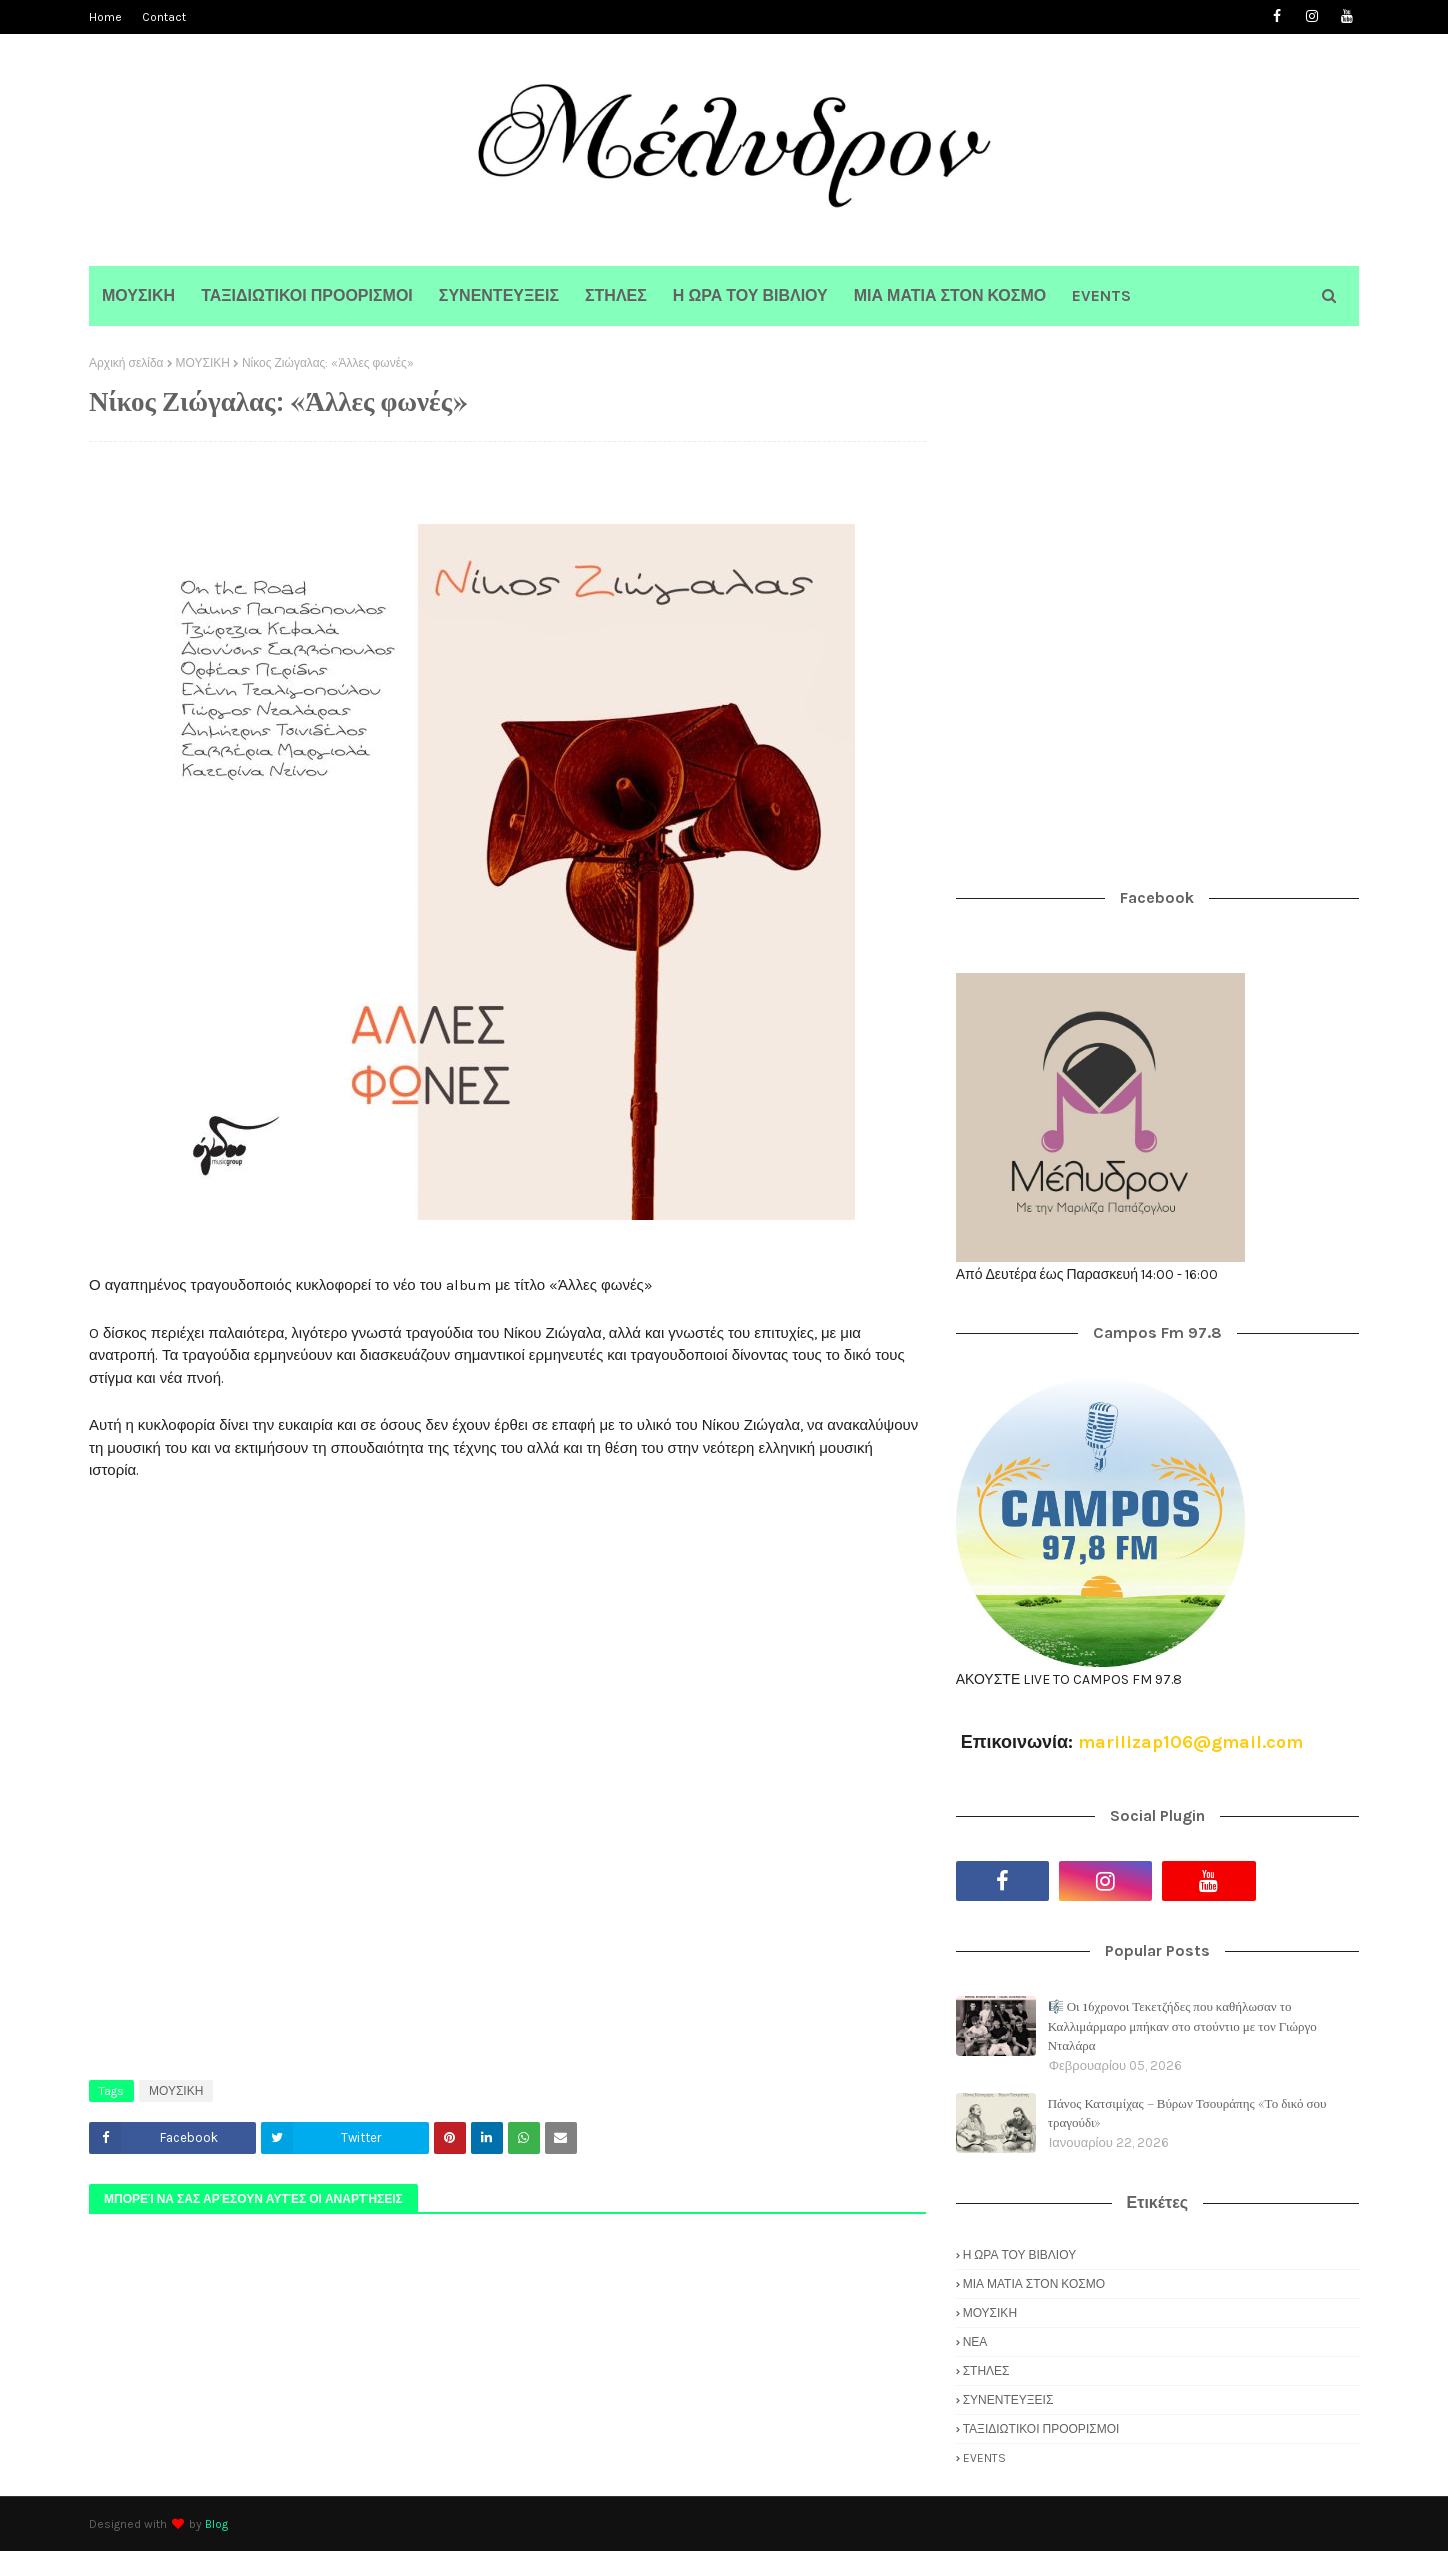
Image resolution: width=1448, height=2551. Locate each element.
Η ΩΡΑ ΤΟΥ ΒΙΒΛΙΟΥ (1019, 2255)
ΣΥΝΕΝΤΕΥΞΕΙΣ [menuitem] (499, 295)
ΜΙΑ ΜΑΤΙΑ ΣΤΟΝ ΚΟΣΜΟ (1034, 2284)
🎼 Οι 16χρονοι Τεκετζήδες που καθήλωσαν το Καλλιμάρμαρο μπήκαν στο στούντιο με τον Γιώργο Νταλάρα (1182, 2025)
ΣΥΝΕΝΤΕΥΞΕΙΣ (1008, 2400)
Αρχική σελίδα (126, 363)
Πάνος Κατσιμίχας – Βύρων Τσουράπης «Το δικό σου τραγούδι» (1187, 2112)
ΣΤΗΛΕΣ (986, 2371)
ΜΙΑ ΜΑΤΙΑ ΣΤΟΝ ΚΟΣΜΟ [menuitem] (950, 295)
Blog (216, 2524)
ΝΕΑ (975, 2342)
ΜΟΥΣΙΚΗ (203, 363)
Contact (164, 17)
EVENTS (984, 2458)
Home (105, 17)
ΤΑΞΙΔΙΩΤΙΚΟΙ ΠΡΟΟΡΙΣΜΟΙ (1041, 2429)
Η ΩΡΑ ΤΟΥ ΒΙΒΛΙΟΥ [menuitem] (750, 295)
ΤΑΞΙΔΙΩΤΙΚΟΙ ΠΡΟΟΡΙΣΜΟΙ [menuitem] (307, 295)
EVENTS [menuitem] (1101, 295)
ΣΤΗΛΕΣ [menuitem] (616, 295)
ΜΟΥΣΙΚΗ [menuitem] (138, 295)
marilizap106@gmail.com (1190, 1742)
